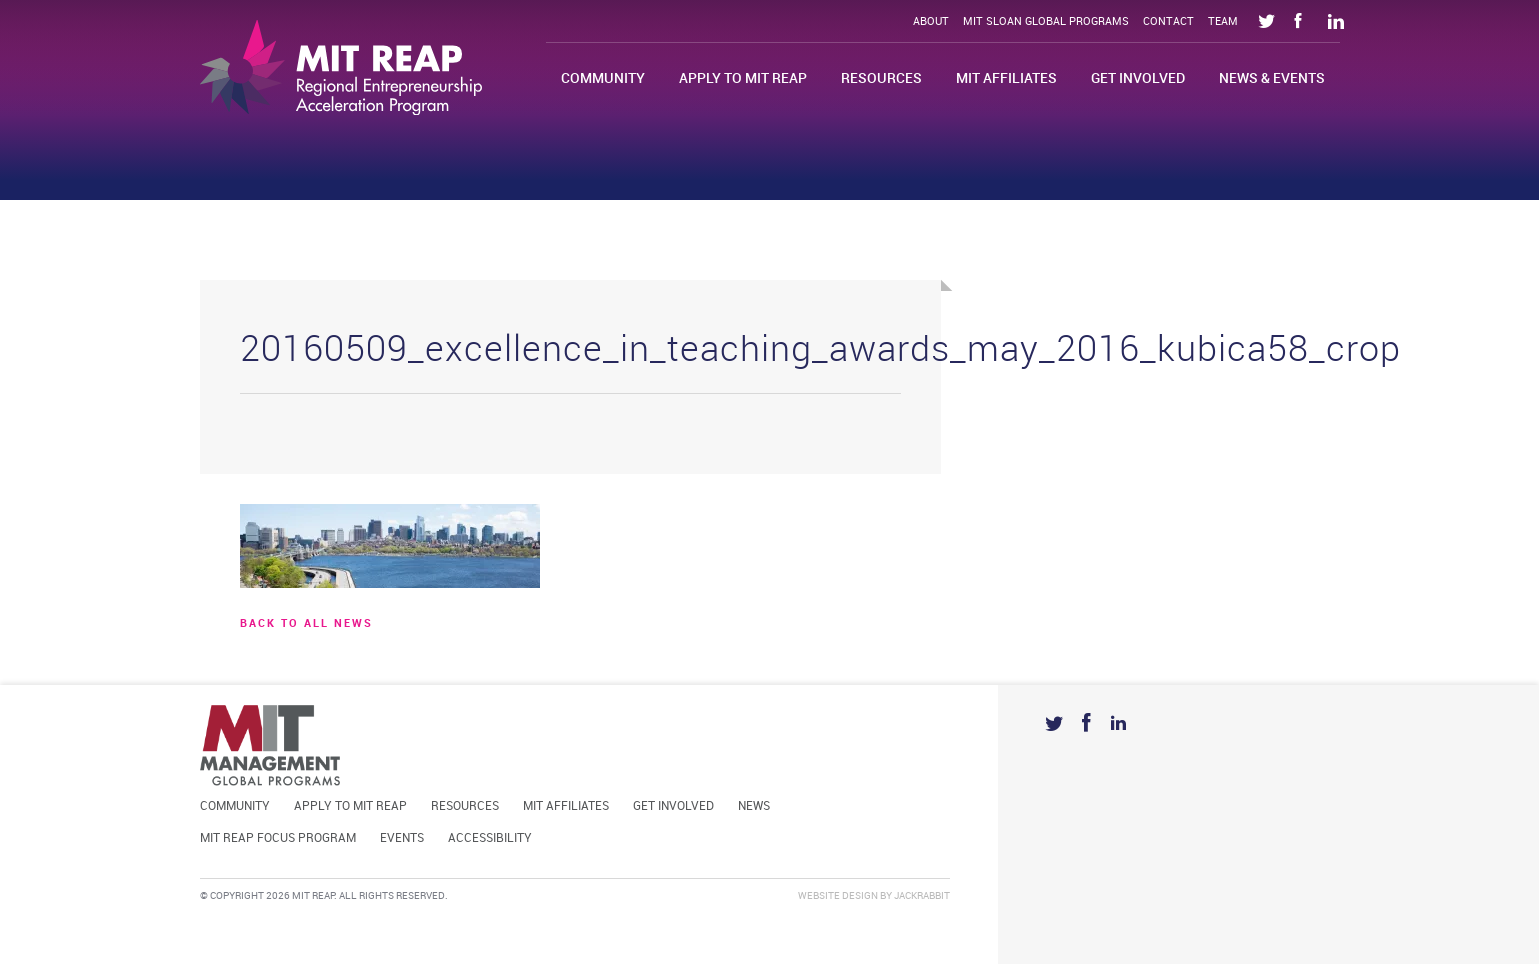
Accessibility (490, 838)
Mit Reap (341, 67)
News (754, 806)
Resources (881, 78)
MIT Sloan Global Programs (1046, 22)
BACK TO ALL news (306, 624)
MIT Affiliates (1006, 78)
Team (1223, 22)
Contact (1168, 22)
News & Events (1272, 78)
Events (402, 838)
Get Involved (1138, 78)
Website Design (838, 896)
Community (603, 78)
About (931, 22)
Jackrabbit (922, 896)
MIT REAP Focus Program (278, 838)
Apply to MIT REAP (743, 78)
